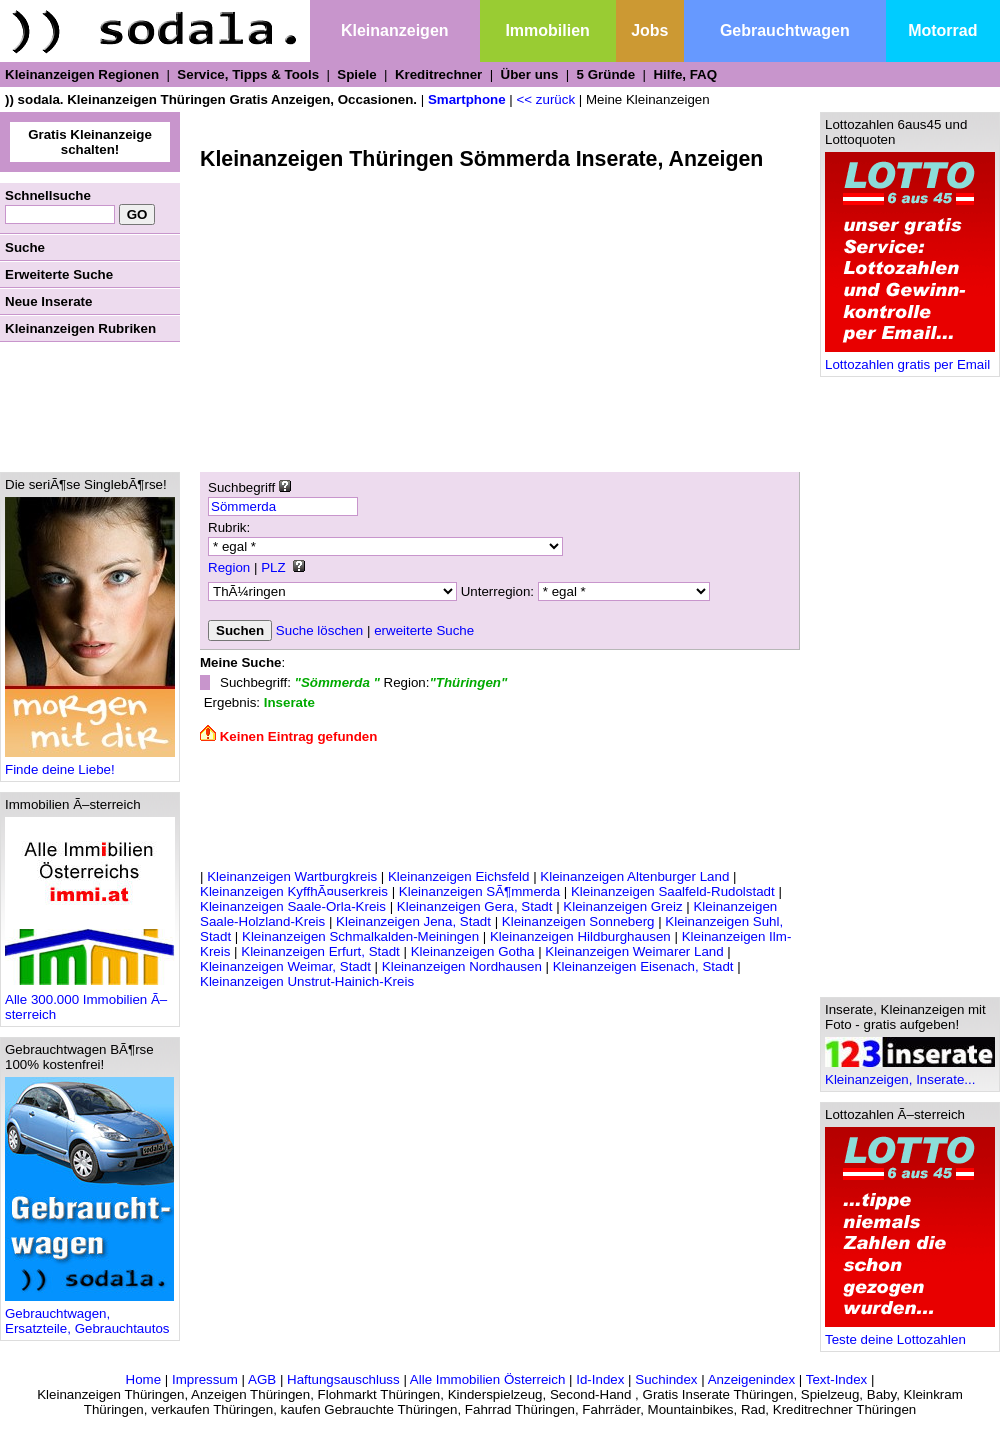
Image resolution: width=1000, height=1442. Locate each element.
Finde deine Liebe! (90, 763)
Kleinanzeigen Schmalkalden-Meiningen (360, 936)
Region (229, 567)
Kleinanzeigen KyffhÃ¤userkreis (294, 891)
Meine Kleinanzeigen (648, 99)
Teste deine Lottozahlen (910, 1333)
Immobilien (547, 30)
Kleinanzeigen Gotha (473, 951)
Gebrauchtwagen (785, 30)
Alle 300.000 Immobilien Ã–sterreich (90, 1001)
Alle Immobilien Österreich (488, 1379)
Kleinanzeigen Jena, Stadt (413, 921)
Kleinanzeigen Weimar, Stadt (285, 966)
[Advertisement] (90, 407)
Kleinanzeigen (395, 30)
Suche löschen (319, 630)
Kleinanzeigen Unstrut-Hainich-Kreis (307, 981)
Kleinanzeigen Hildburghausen (580, 936)
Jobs (649, 30)
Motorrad (942, 30)
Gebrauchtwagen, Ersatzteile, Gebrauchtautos (89, 1315)
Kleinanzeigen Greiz (622, 906)
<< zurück (546, 99)
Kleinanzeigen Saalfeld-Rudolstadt (673, 891)
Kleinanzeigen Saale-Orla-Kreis (293, 906)
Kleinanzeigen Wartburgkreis (292, 876)
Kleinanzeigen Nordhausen (462, 966)
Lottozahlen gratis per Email (910, 358)
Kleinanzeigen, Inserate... (910, 1073)
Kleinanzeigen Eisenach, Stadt (643, 966)
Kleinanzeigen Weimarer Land (634, 951)
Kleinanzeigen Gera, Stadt (475, 906)
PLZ (273, 567)
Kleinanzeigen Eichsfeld (459, 876)
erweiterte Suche (424, 630)
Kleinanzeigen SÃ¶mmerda (479, 891)
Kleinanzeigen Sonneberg (578, 921)
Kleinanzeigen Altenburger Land (634, 876)
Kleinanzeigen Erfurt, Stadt (320, 951)
